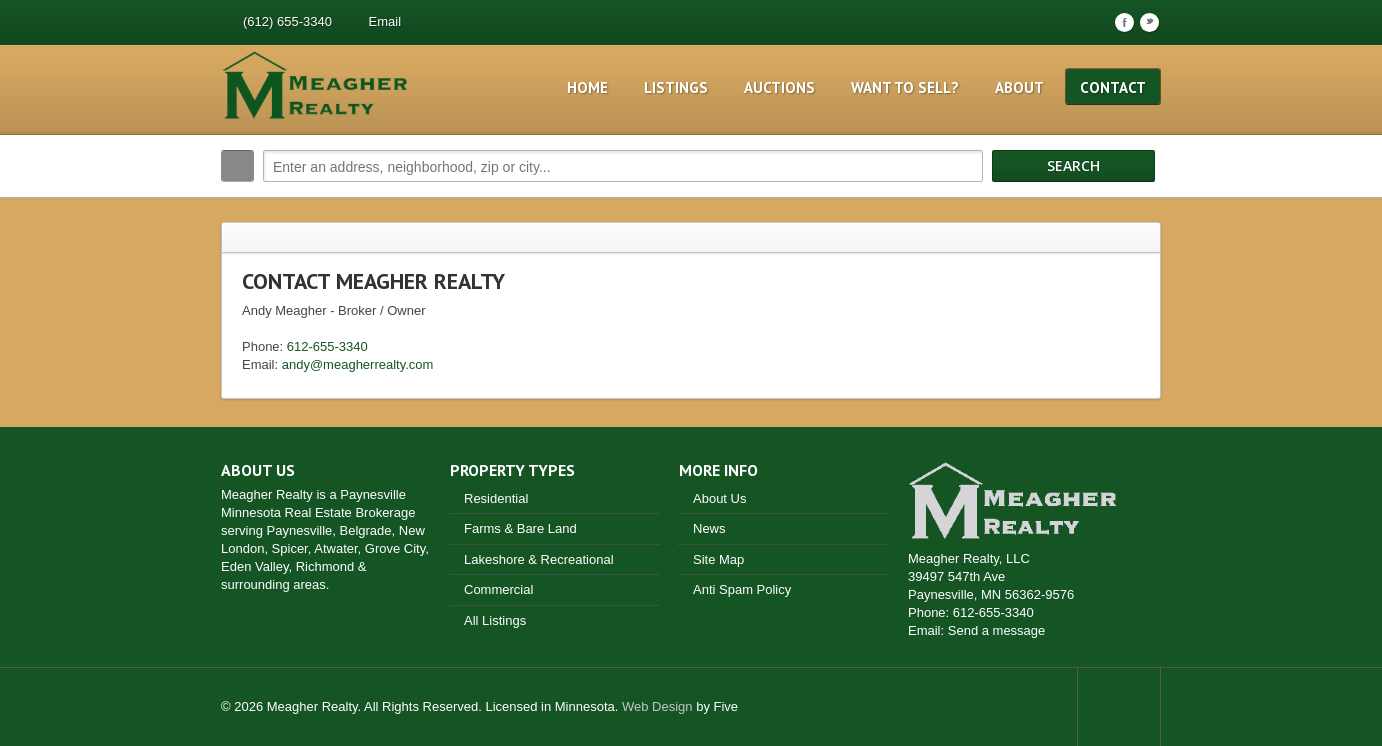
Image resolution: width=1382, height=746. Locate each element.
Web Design (657, 706)
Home (587, 87)
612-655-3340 (327, 346)
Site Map (718, 559)
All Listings (495, 620)
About (1019, 87)
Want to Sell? (905, 87)
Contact (1113, 87)
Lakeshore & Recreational (539, 559)
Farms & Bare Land (520, 528)
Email (385, 21)
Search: (237, 166)
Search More (1138, 208)
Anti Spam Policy (742, 589)
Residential (496, 498)
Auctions (779, 87)
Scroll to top (1119, 707)
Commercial (498, 589)
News (709, 528)
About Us (719, 498)
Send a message (997, 630)
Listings (676, 87)
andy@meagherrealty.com (358, 364)
